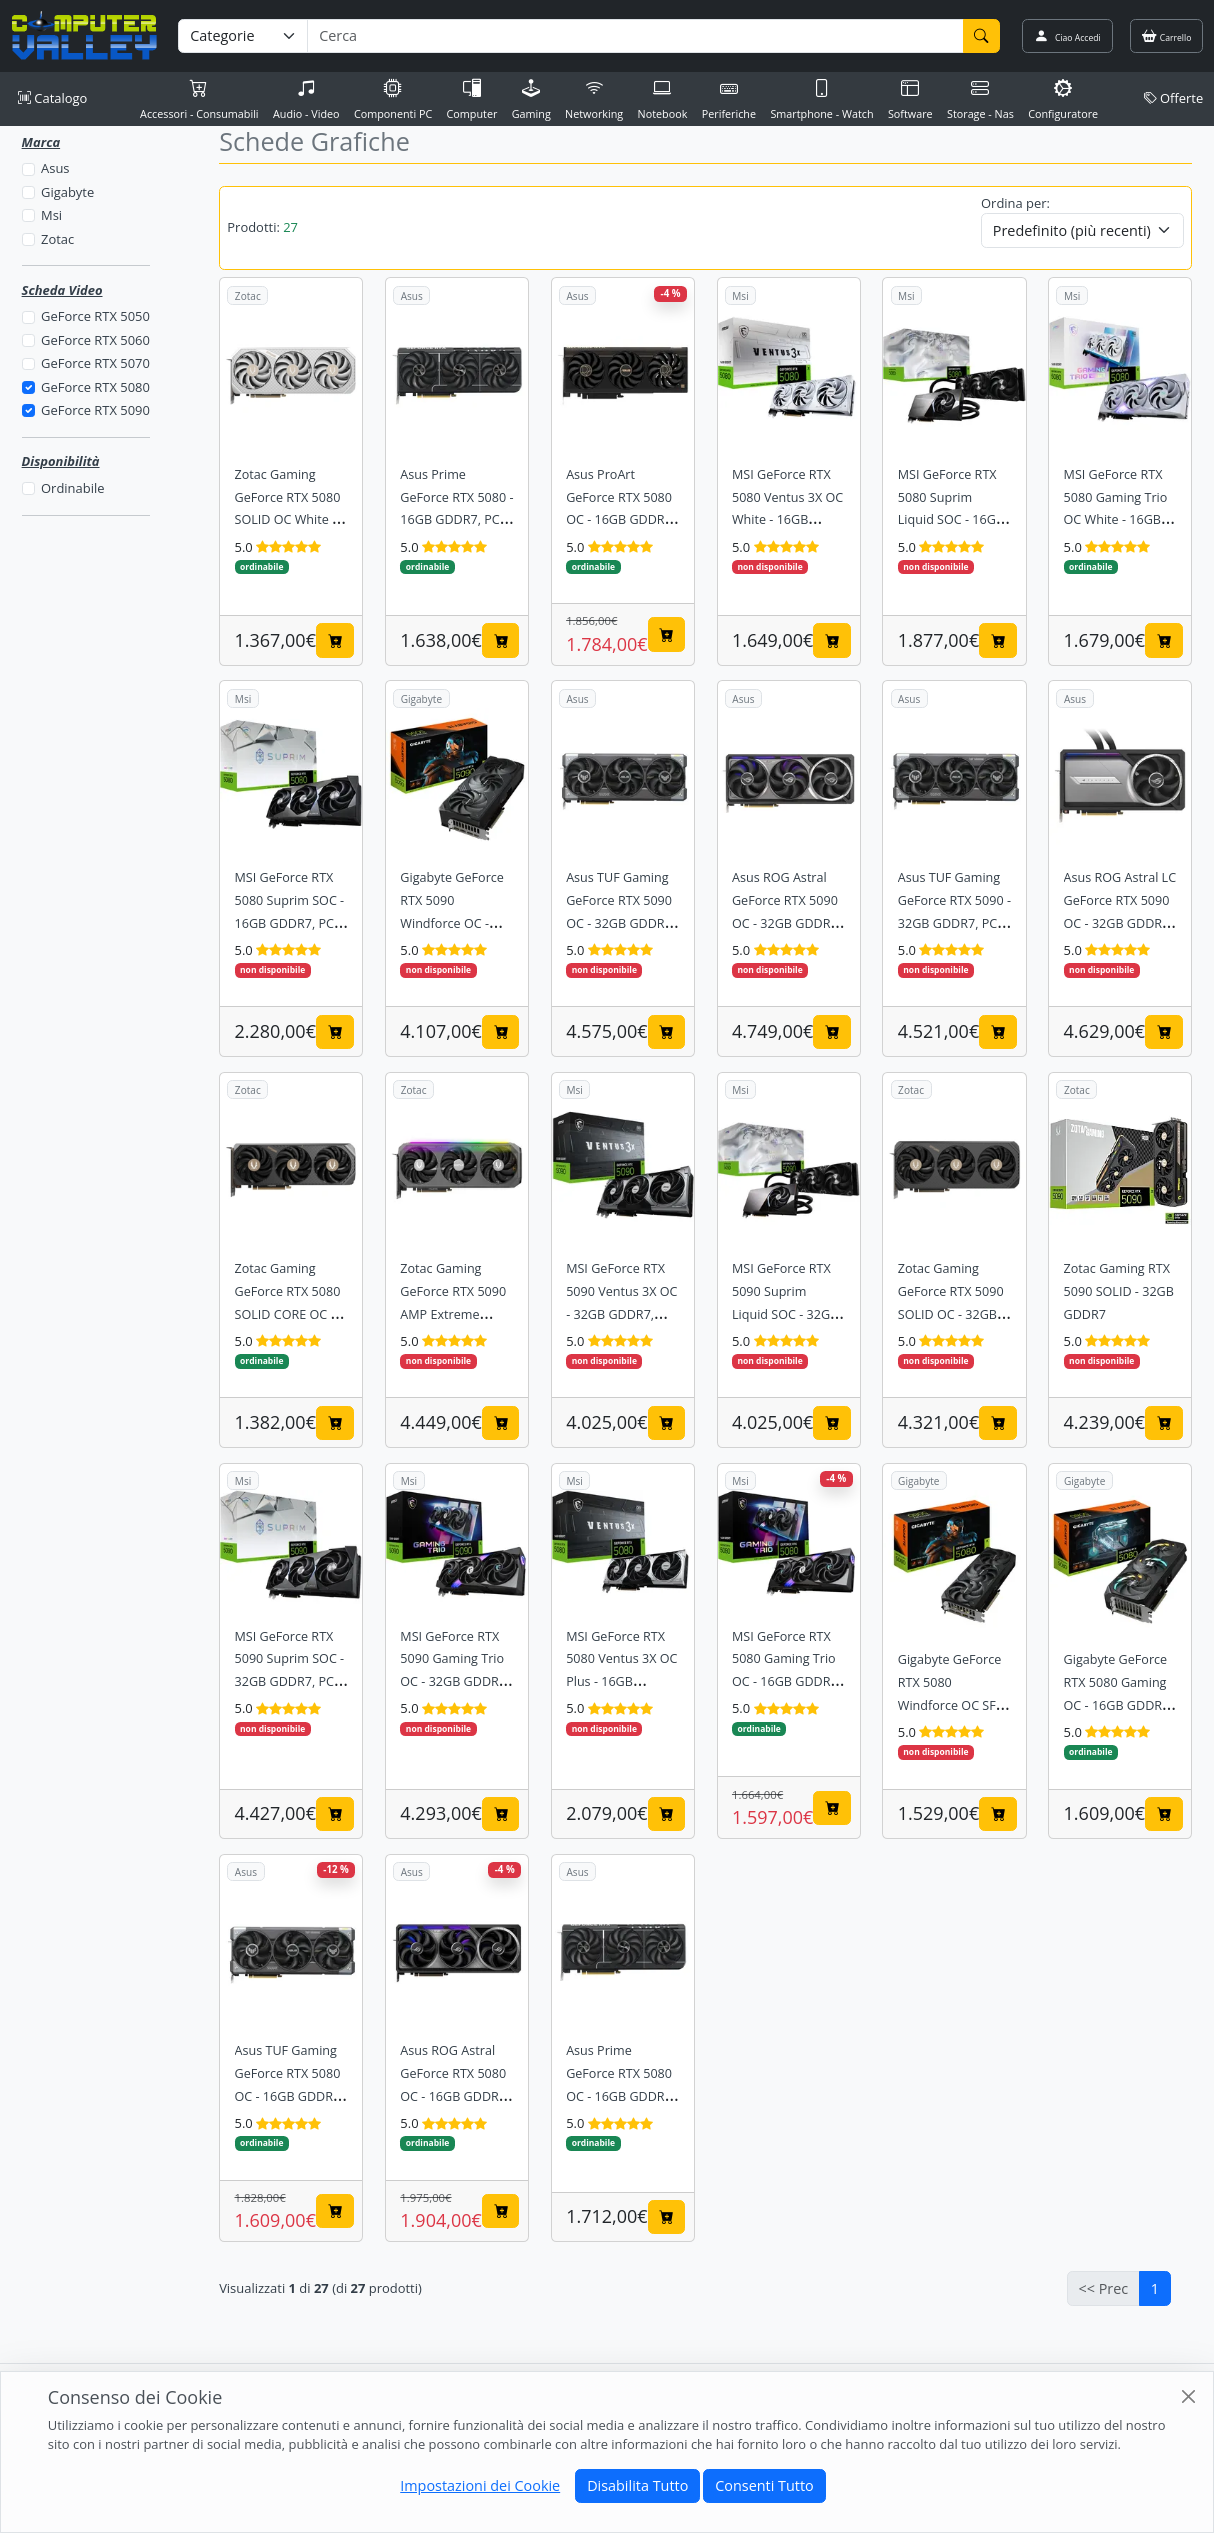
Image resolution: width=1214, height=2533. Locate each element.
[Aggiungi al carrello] (335, 640)
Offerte (1174, 98)
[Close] (1188, 2396)
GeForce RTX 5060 (95, 340)
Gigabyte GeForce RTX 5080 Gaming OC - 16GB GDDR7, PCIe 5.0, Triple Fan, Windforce (1118, 1705)
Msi (51, 215)
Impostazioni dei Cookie (480, 2485)
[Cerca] (982, 36)
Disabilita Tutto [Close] (637, 2485)
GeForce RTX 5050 (95, 316)
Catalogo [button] (52, 98)
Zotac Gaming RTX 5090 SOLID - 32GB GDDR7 (1119, 1291)
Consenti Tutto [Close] (764, 2485)
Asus (55, 168)
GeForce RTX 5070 (95, 363)
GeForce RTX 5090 (95, 410)
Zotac (57, 239)
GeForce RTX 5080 (95, 387)
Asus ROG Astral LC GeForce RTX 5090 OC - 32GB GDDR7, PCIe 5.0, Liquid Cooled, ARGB (1120, 923)
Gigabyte (67, 192)
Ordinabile (72, 488)
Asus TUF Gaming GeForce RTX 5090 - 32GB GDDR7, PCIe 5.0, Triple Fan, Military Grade (954, 923)
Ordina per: (1015, 203)
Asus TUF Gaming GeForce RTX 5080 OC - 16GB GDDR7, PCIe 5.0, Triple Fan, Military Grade (290, 2096)
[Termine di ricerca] (635, 36)
